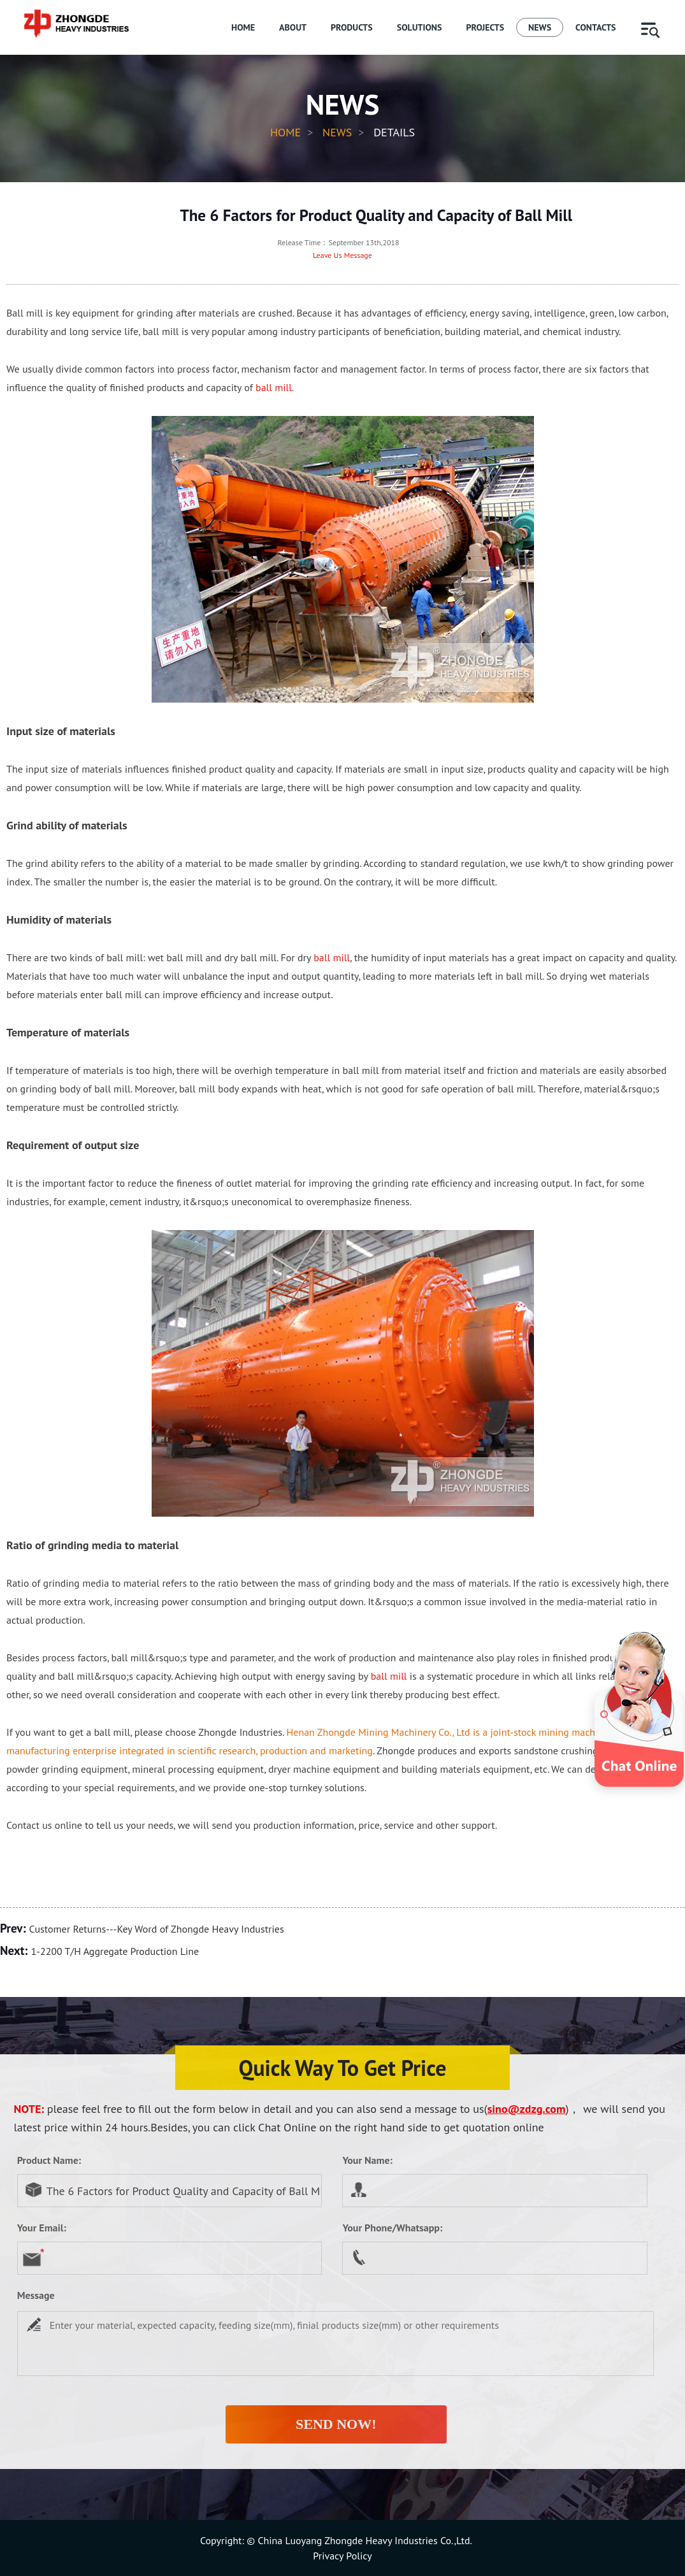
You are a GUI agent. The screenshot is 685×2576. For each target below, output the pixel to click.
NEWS (539, 27)
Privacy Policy (342, 2555)
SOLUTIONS (419, 27)
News (337, 132)
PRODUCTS (352, 27)
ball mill (274, 387)
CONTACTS (595, 27)
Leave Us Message (342, 255)
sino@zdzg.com (526, 2108)
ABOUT (292, 27)
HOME (243, 27)
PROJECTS (485, 27)
